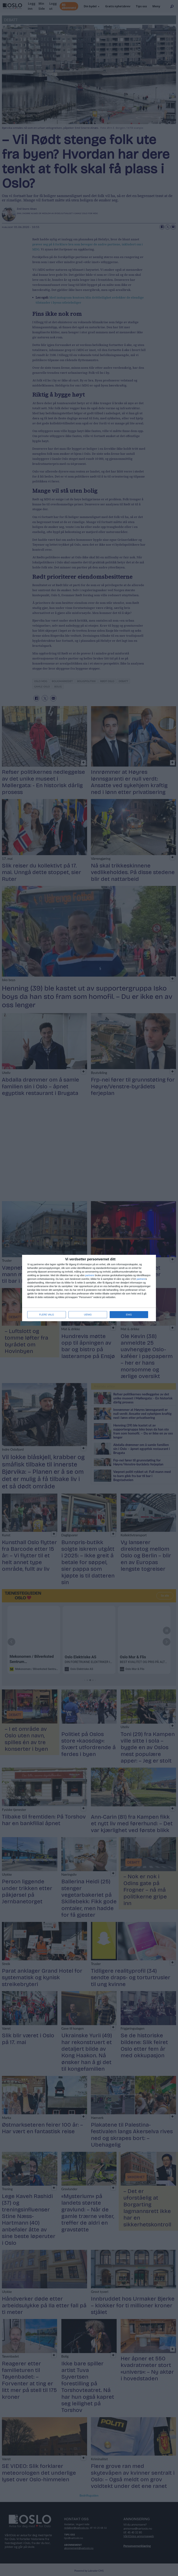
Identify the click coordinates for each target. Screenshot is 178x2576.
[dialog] (89, 1288)
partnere (89, 1275)
